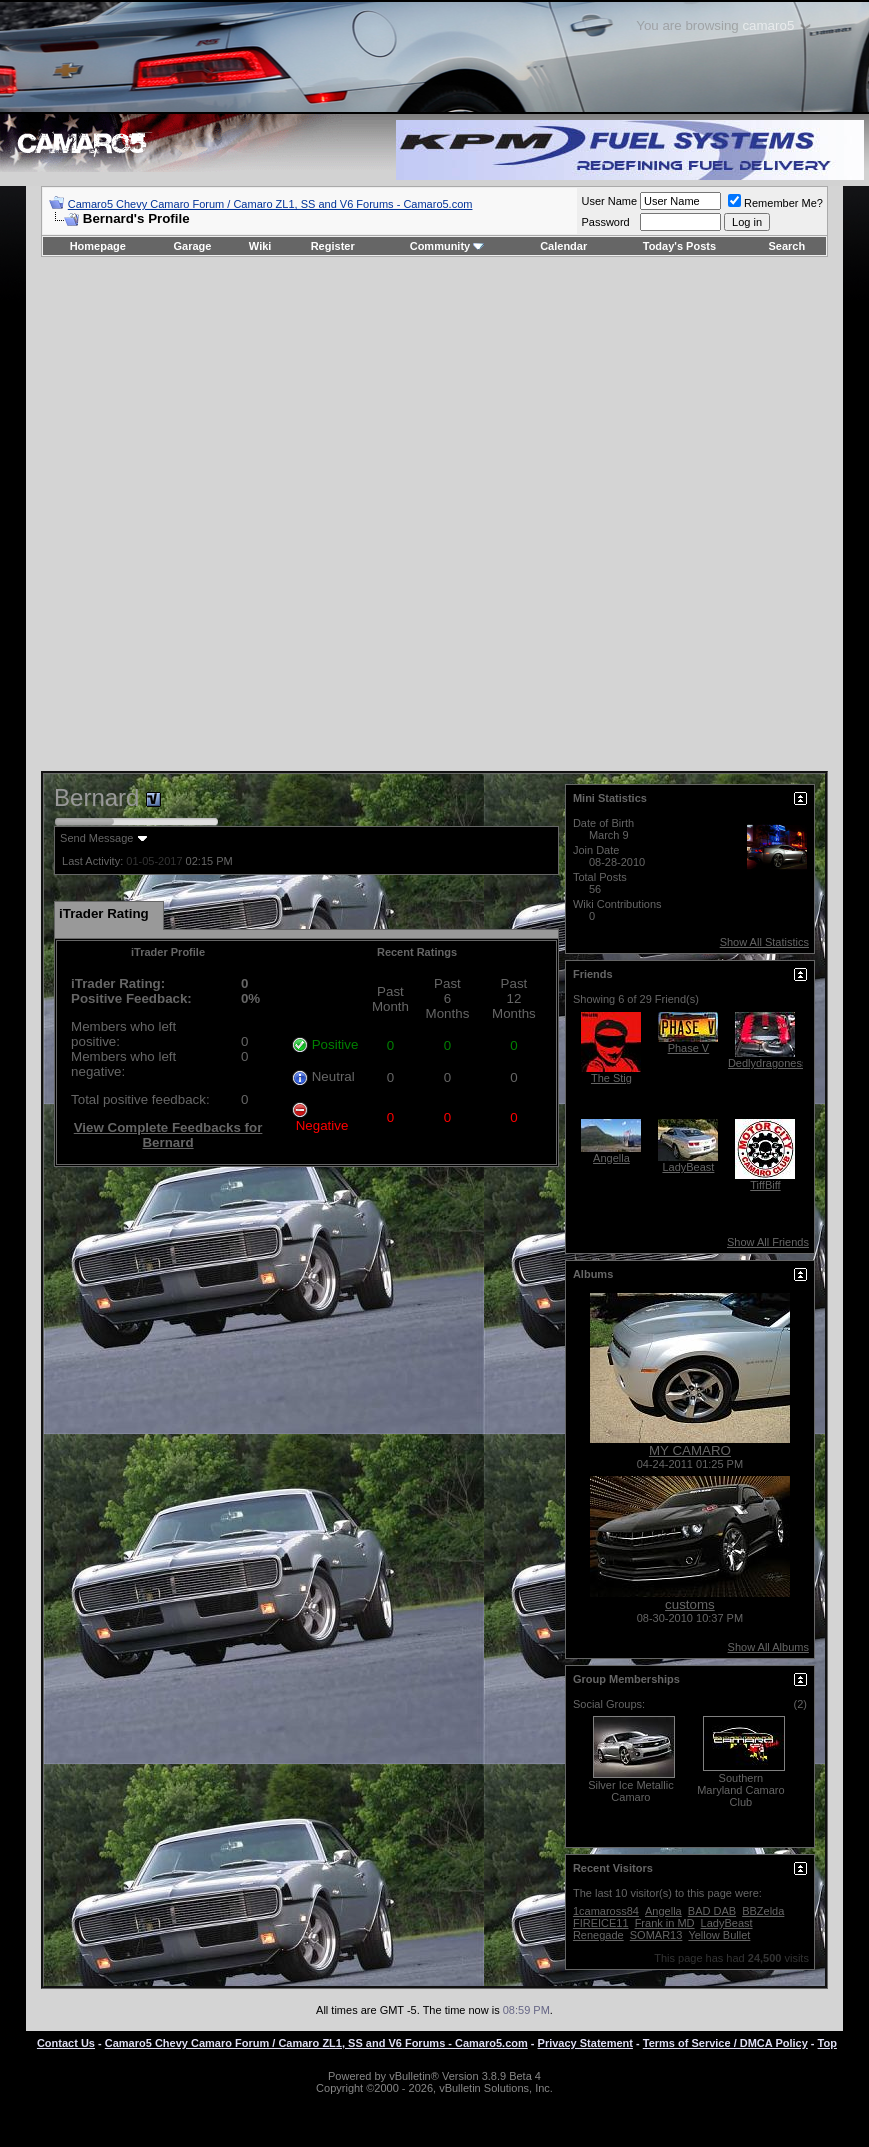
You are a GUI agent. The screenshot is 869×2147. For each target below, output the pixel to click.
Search (787, 246)
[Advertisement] (420, 514)
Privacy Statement (585, 2043)
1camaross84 (606, 1911)
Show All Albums (768, 1647)
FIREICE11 (601, 1923)
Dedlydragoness (768, 1063)
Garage (193, 246)
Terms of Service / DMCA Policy (725, 2043)
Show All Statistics (764, 942)
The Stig (611, 1078)
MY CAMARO (690, 1450)
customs (690, 1604)
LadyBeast (688, 1167)
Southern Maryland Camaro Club (740, 1790)
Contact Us (66, 2043)
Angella (611, 1158)
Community (447, 246)
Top (827, 2043)
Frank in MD (665, 1923)
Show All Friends (768, 1242)
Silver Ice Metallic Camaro (631, 1791)
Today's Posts (679, 246)
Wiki (260, 246)
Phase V (689, 1048)
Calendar (563, 246)
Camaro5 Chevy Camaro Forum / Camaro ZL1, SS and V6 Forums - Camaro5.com (270, 204)
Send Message (96, 838)
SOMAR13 (656, 1935)
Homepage (98, 246)
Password (605, 222)
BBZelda (763, 1911)
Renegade (598, 1935)
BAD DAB (712, 1911)
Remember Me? (775, 203)
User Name (609, 201)
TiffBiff (765, 1185)
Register (333, 246)
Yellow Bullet (719, 1935)
